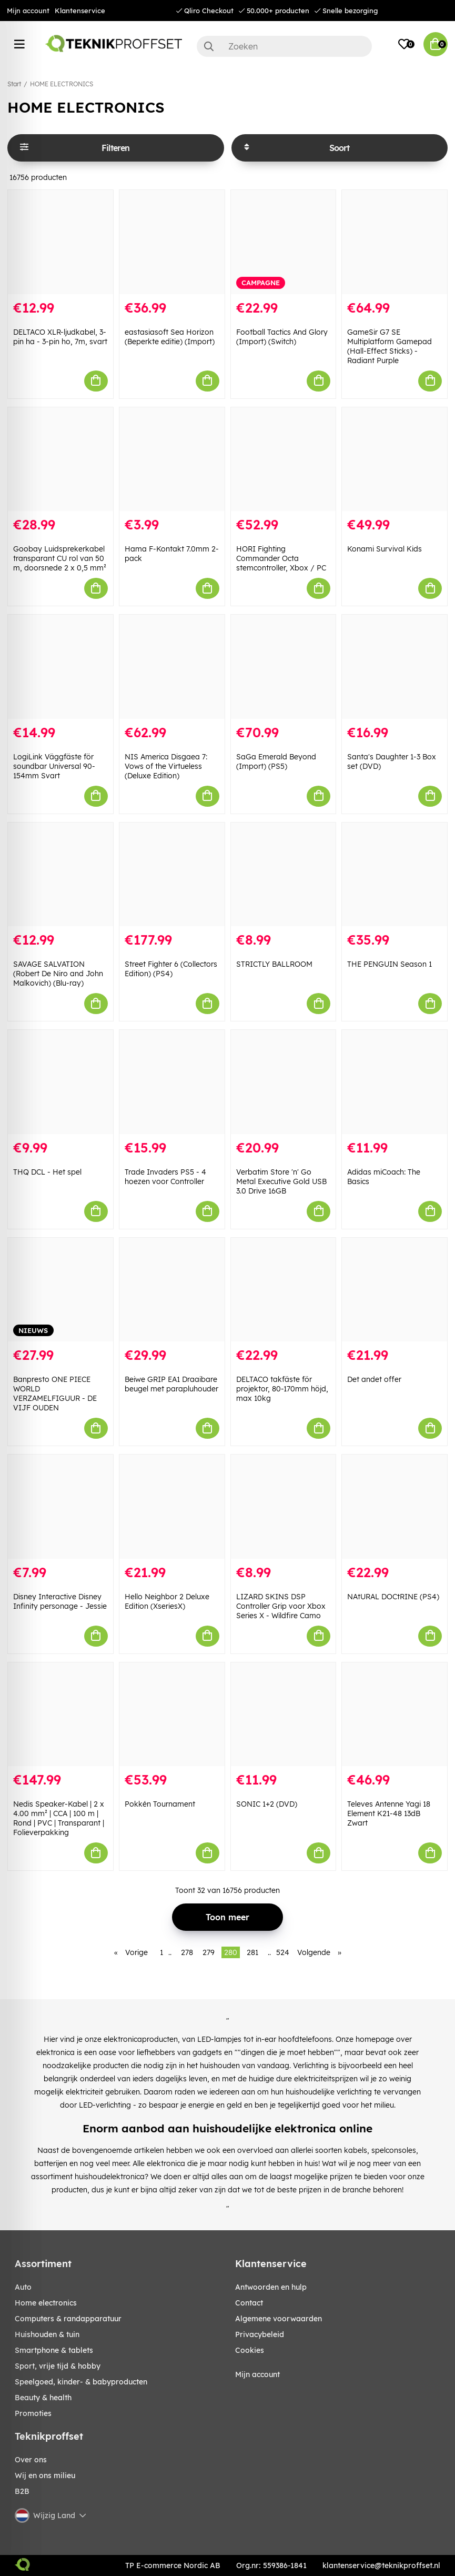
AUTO (23, 2287)
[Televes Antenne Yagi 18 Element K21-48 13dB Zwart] (394, 1714)
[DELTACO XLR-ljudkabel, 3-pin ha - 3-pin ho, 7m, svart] (60, 242)
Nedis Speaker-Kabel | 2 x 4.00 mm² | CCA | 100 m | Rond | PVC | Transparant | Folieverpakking (58, 1818)
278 (187, 1952)
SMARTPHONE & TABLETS (54, 2350)
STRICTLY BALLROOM (274, 964)
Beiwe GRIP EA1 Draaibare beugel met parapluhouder (171, 1384)
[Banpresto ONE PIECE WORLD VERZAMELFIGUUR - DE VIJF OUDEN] (60, 1290)
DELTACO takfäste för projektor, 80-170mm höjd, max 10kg (282, 1389)
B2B (22, 2491)
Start (14, 84)
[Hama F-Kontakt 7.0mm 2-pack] (172, 459)
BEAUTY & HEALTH (43, 2397)
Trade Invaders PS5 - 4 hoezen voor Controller (165, 1176)
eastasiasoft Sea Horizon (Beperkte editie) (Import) (170, 336)
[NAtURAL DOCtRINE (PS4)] (394, 1507)
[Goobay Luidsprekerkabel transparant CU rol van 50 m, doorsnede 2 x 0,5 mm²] (60, 459)
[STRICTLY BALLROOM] (283, 875)
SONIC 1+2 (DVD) (266, 1804)
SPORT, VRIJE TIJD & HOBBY (57, 2366)
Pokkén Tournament (160, 1804)
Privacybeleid (259, 2334)
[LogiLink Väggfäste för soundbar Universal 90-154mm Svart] (60, 667)
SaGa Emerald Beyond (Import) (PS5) (276, 761)
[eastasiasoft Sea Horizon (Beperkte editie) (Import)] (172, 242)
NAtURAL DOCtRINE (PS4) (393, 1596)
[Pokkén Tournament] (172, 1714)
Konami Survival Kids (384, 549)
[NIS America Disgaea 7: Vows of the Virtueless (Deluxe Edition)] (172, 667)
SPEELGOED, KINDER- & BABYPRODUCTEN (81, 2382)
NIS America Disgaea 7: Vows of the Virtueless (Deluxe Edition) (166, 766)
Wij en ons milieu (45, 2475)
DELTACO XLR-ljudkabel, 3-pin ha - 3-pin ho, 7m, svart (60, 336)
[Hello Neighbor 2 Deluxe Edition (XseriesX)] (172, 1507)
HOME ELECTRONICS (61, 84)
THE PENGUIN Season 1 (389, 964)
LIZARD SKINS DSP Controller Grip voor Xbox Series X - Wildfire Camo (281, 1606)
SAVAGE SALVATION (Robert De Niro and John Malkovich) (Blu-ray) (58, 973)
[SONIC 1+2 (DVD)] (283, 1714)
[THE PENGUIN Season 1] (394, 875)
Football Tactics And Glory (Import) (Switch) (282, 336)
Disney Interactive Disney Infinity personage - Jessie (60, 1601)
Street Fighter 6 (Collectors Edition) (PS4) (171, 968)
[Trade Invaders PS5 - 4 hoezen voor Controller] (172, 1082)
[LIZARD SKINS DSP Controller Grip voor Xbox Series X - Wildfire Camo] (283, 1507)
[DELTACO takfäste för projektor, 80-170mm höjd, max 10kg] (283, 1290)
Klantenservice (80, 10)
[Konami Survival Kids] (394, 459)
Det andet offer (374, 1379)
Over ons (31, 2459)
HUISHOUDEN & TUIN (47, 2334)
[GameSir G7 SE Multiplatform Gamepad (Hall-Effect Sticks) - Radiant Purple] (394, 242)
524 (282, 1952)
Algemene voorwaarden (278, 2318)
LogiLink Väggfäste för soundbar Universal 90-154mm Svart (54, 766)
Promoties (33, 2413)
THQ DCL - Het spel (47, 1172)
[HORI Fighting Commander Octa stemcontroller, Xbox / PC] (283, 459)
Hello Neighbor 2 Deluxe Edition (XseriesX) (167, 1601)
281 (252, 1952)
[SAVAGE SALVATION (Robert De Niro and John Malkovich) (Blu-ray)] (60, 875)
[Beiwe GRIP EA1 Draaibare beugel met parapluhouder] (172, 1290)
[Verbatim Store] (283, 1082)
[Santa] (394, 667)
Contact (249, 2303)
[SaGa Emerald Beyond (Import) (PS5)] (283, 667)
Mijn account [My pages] (257, 2374)
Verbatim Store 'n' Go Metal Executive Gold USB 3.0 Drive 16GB (281, 1181)
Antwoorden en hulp (271, 2287)
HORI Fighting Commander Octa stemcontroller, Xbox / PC (281, 558)
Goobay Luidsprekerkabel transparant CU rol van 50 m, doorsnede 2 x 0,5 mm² (59, 558)
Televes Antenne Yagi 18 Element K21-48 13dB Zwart (388, 1813)
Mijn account (28, 10)
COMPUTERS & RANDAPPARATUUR (68, 2318)
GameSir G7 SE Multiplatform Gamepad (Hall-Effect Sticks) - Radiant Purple (389, 346)
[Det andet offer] (394, 1290)
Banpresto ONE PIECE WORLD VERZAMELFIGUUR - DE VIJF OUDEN (55, 1393)
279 (209, 1952)
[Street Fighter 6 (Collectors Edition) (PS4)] (172, 875)
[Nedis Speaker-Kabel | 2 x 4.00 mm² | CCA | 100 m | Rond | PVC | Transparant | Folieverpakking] (60, 1714)
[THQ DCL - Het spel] (60, 1082)
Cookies (249, 2350)
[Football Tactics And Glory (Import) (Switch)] (283, 242)
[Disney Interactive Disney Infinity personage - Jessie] (60, 1507)
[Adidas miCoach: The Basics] (394, 1082)
